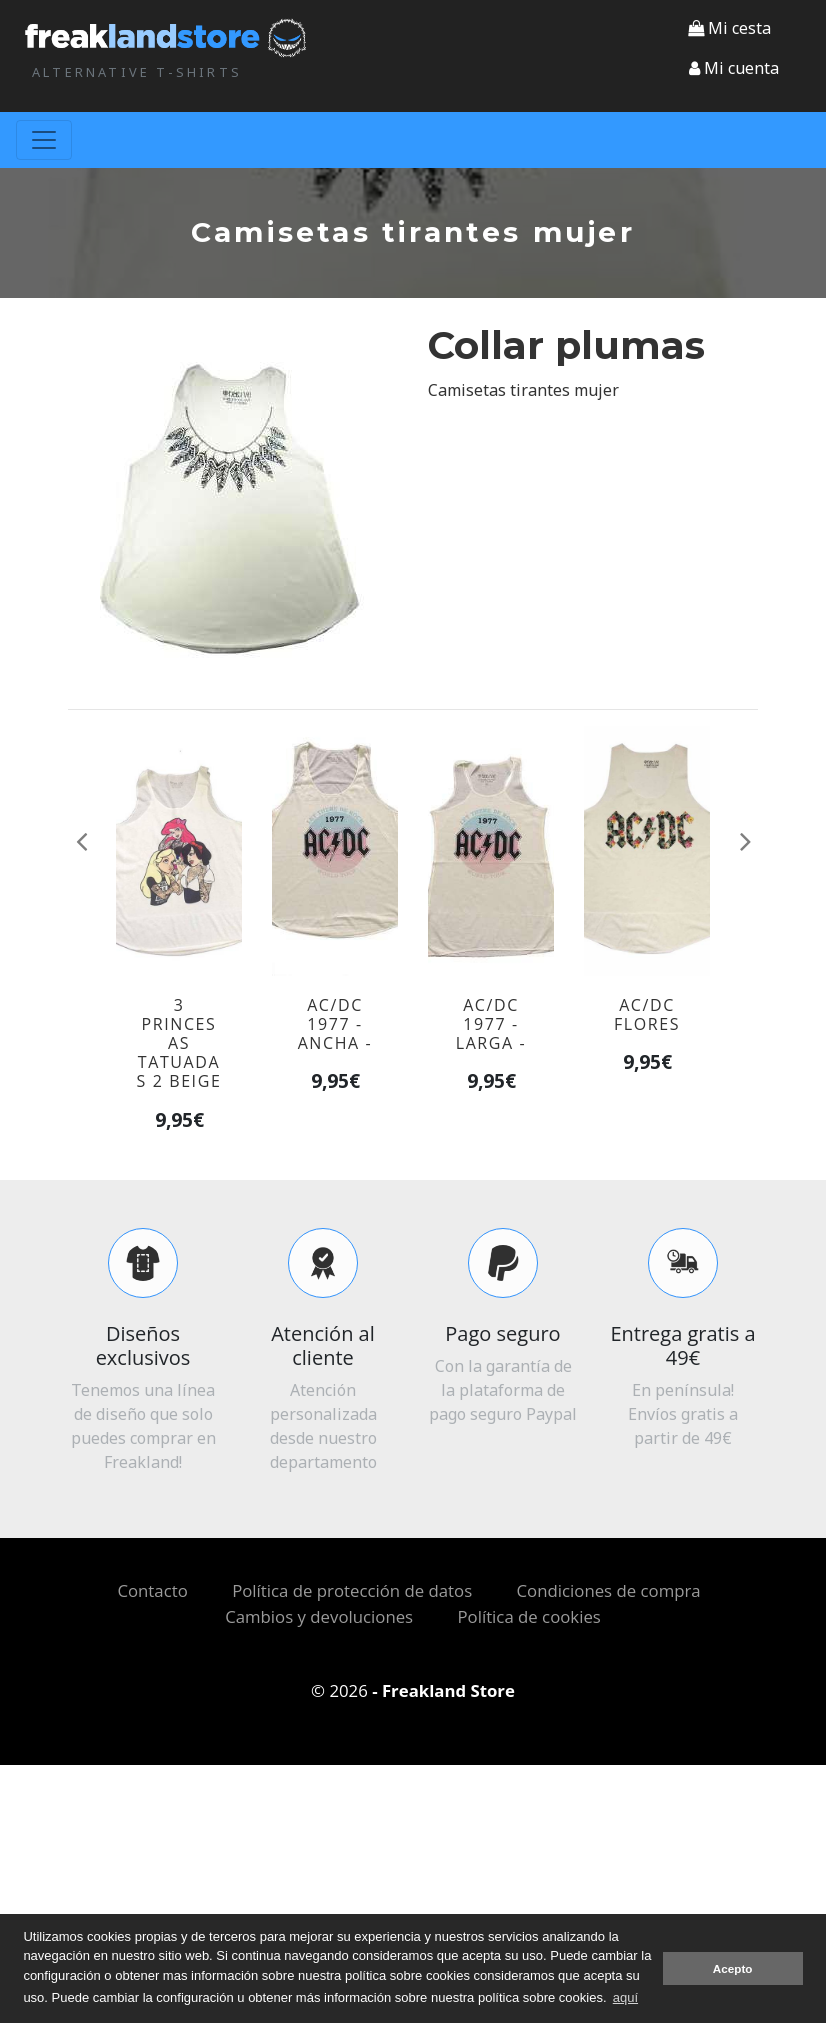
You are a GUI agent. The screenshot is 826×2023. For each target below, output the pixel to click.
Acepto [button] (733, 1968)
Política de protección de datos (352, 1590)
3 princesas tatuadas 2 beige (179, 1043)
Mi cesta (729, 28)
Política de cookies (528, 1616)
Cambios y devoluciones (319, 1616)
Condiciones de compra (609, 1590)
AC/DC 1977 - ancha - (335, 1024)
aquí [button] (625, 1997)
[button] (734, 68)
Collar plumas (566, 345)
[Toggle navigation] (44, 140)
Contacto (152, 1590)
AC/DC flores (647, 1014)
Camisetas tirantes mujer (523, 390)
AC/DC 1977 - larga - (491, 1024)
